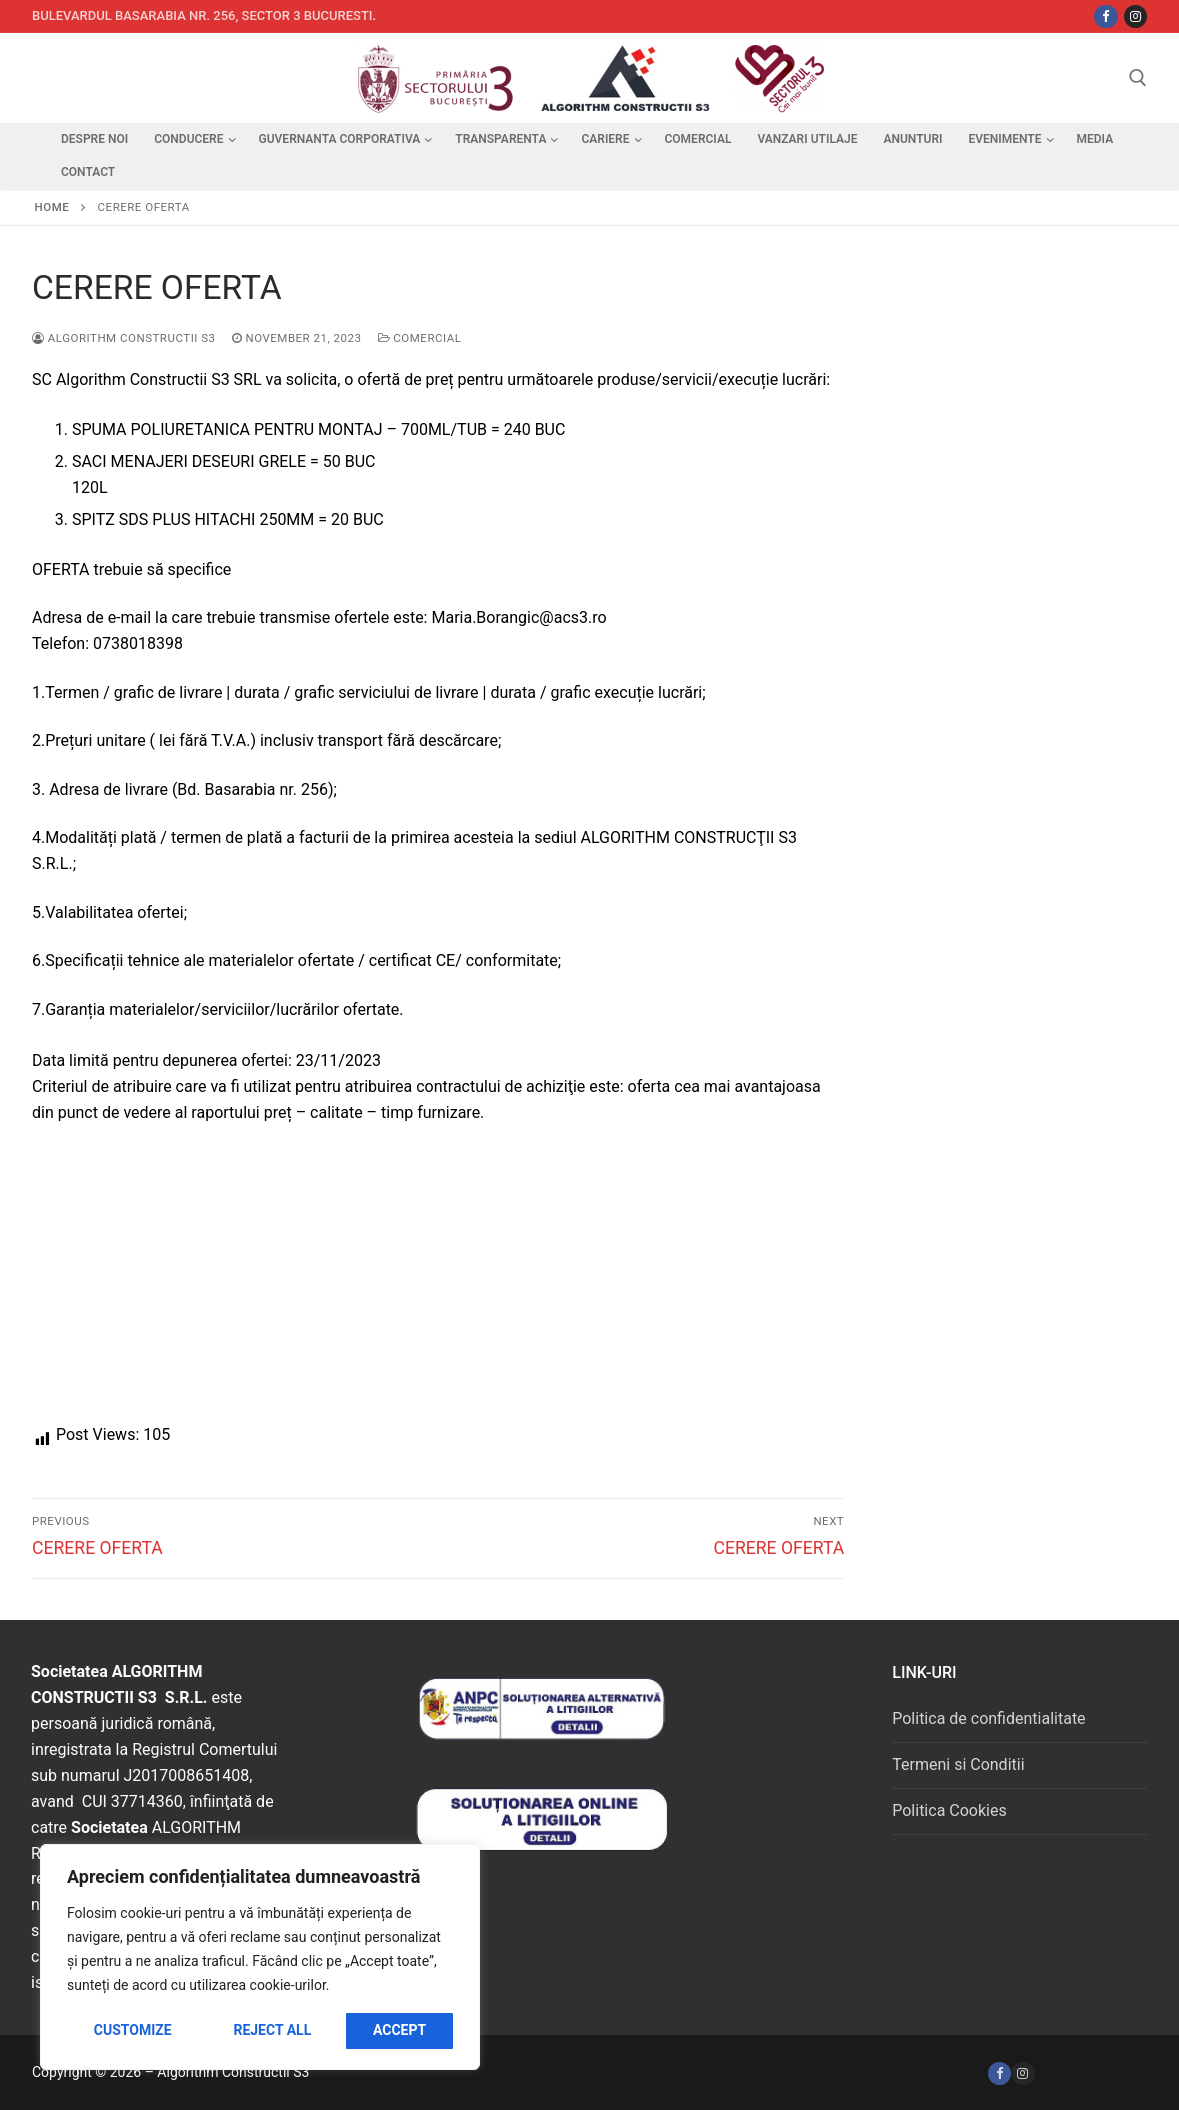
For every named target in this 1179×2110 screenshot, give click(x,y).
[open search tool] (1138, 78)
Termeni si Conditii (958, 1764)
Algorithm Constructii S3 (124, 338)
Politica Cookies (949, 1810)
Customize (133, 2030)
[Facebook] (999, 2073)
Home (52, 207)
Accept (399, 2030)
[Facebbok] (1105, 16)
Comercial (420, 338)
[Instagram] (1135, 16)
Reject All (272, 2030)
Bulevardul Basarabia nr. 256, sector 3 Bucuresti (202, 15)
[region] (260, 1957)
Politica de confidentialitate (988, 1718)
